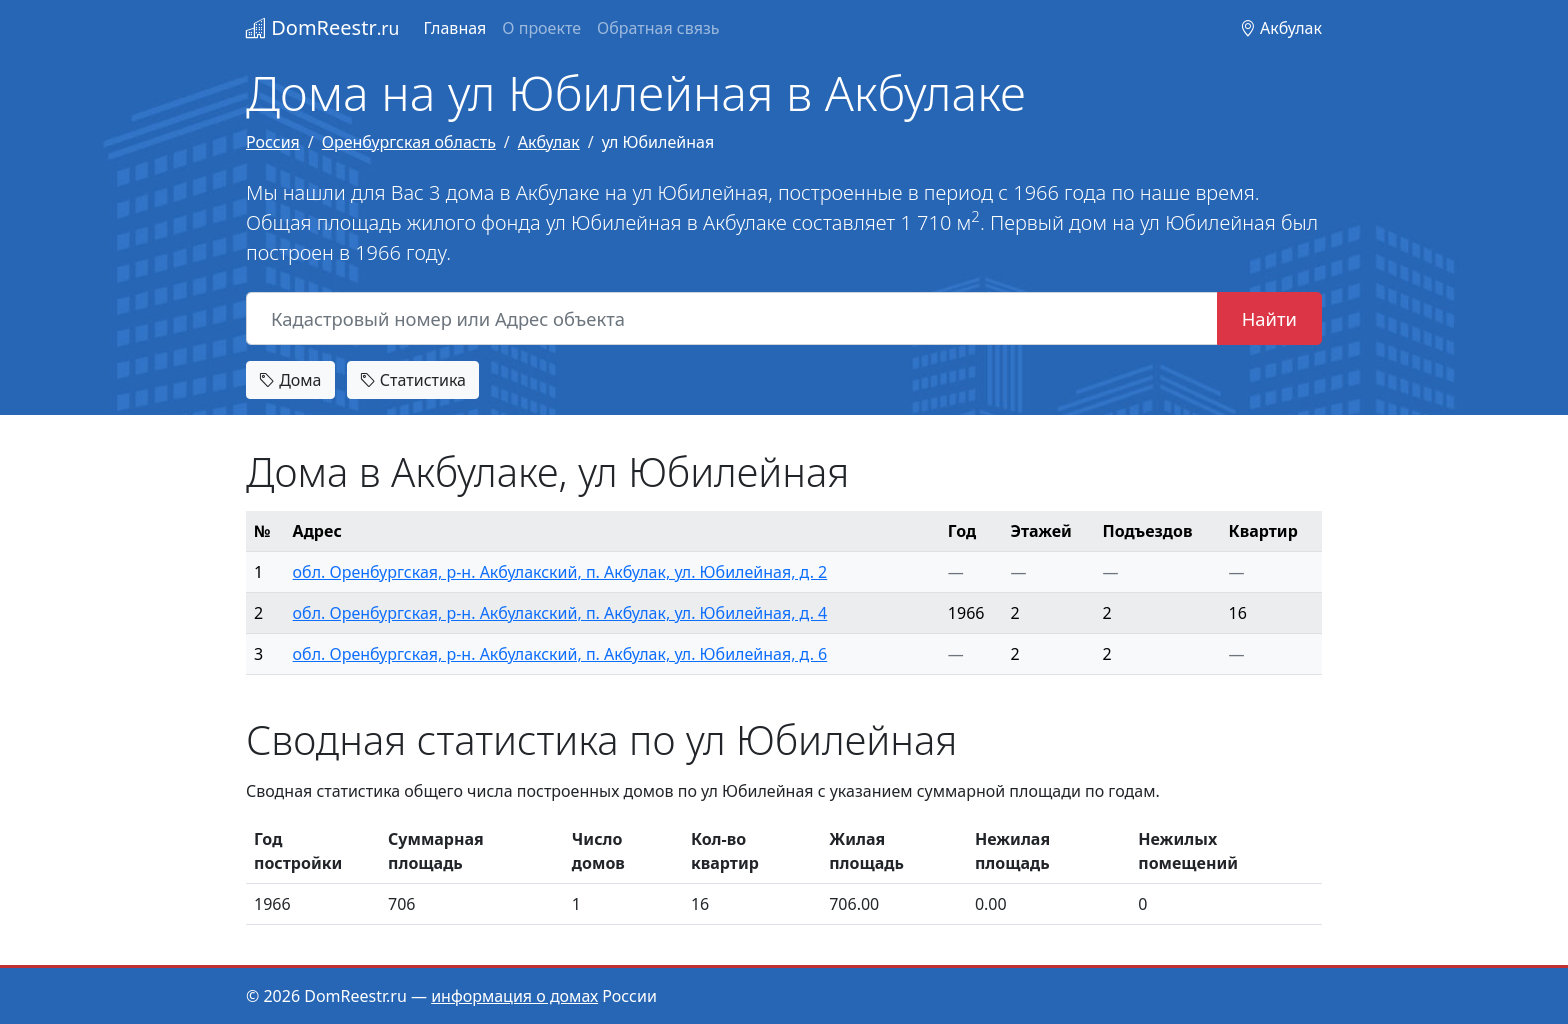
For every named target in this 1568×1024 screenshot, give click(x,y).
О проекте (541, 28)
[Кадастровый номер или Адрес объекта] (732, 319)
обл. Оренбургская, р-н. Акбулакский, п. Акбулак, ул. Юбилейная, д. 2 (560, 572)
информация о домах (514, 996)
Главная (454, 28)
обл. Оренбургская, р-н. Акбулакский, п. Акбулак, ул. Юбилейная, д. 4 (560, 613)
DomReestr (322, 27)
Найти (1269, 318)
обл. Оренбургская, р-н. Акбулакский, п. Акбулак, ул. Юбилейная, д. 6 (560, 654)
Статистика (413, 380)
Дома (290, 380)
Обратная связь (658, 28)
